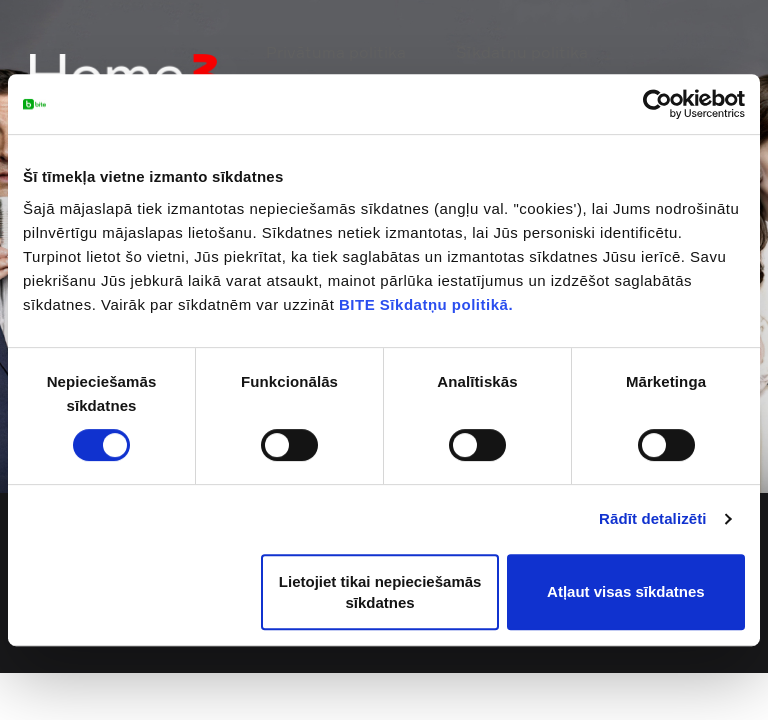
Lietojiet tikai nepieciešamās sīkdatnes (380, 592)
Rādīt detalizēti (652, 518)
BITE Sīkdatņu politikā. (426, 304)
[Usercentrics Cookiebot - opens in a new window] (657, 104)
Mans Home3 (683, 54)
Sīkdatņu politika (545, 54)
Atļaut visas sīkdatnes (626, 591)
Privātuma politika (389, 54)
